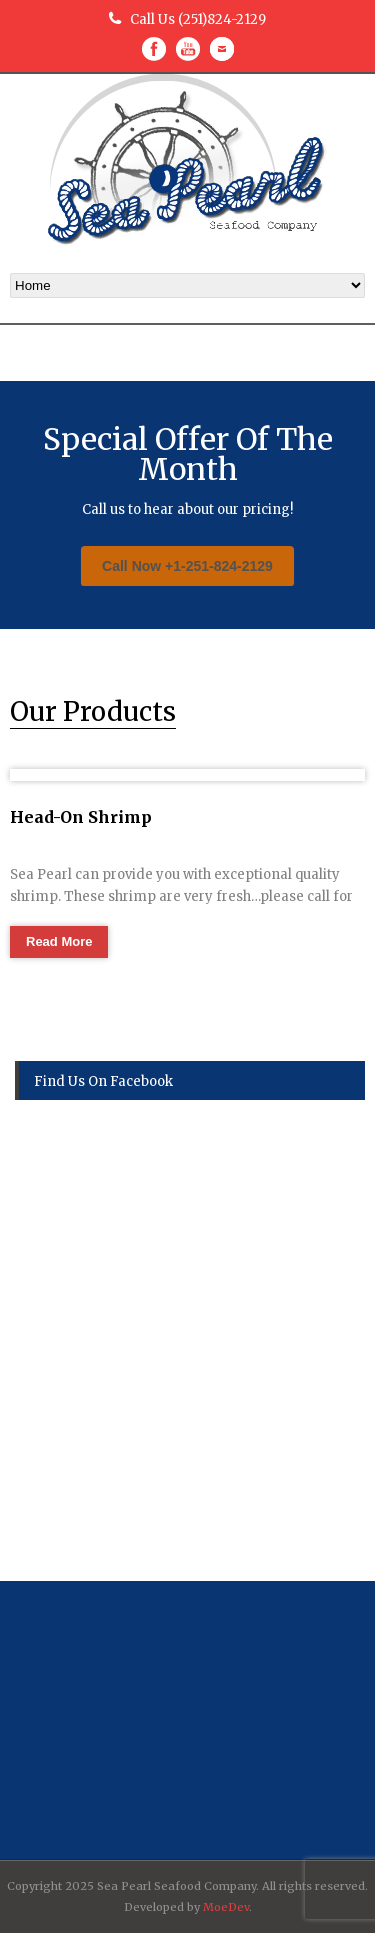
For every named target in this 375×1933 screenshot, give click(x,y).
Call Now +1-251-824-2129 (187, 566)
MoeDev (226, 1907)
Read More (59, 941)
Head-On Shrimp (81, 817)
